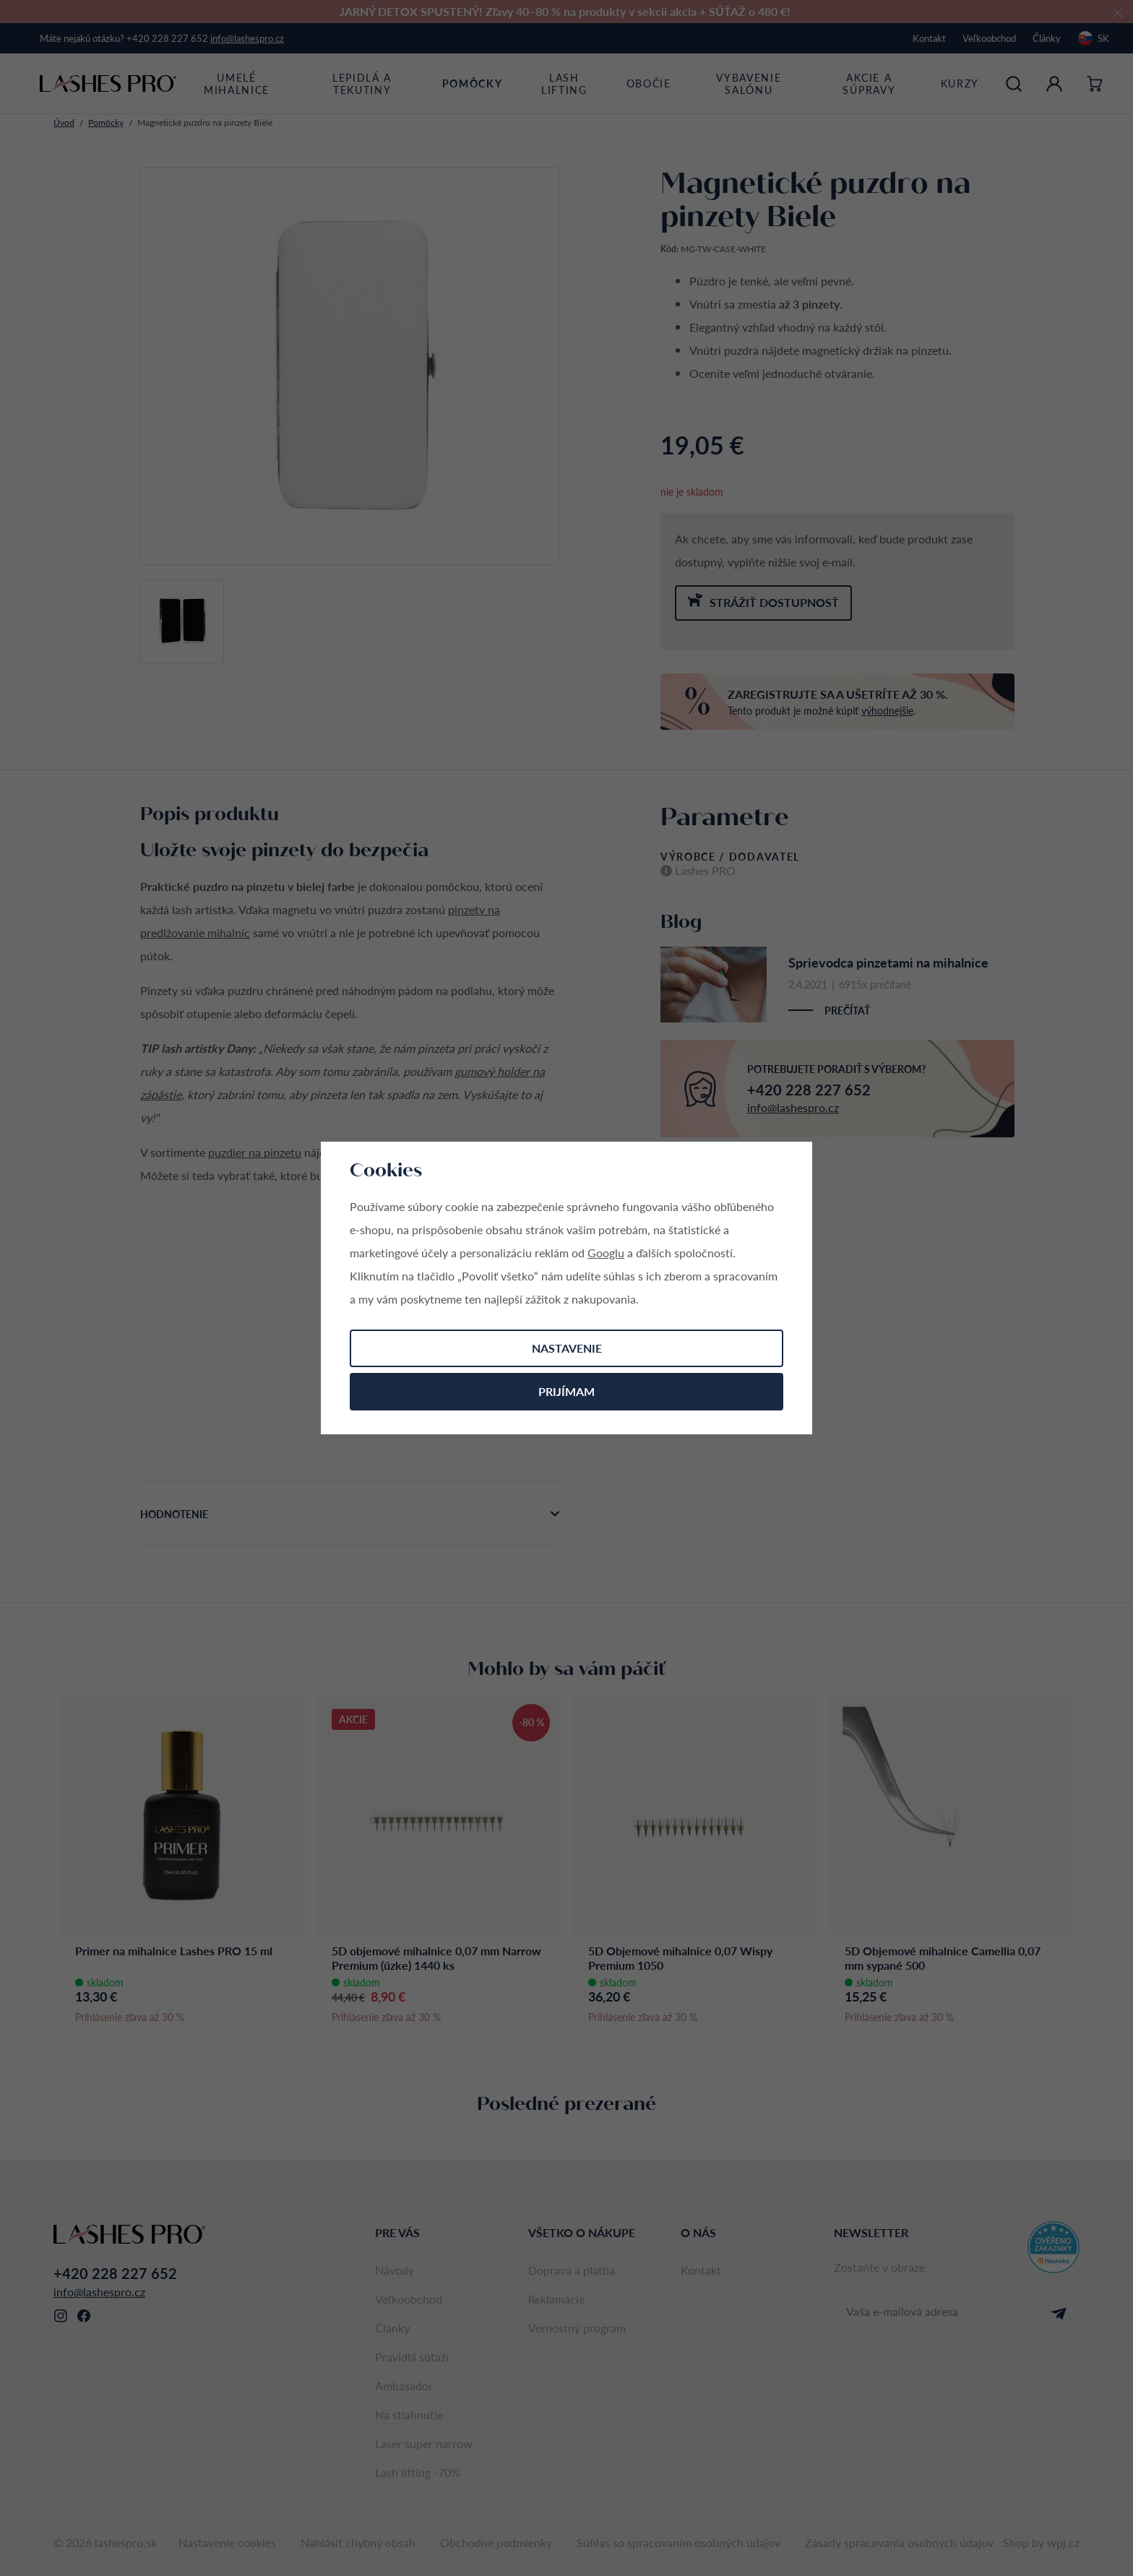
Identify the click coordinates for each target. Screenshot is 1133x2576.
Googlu (605, 1252)
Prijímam (566, 1391)
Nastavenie (567, 1348)
